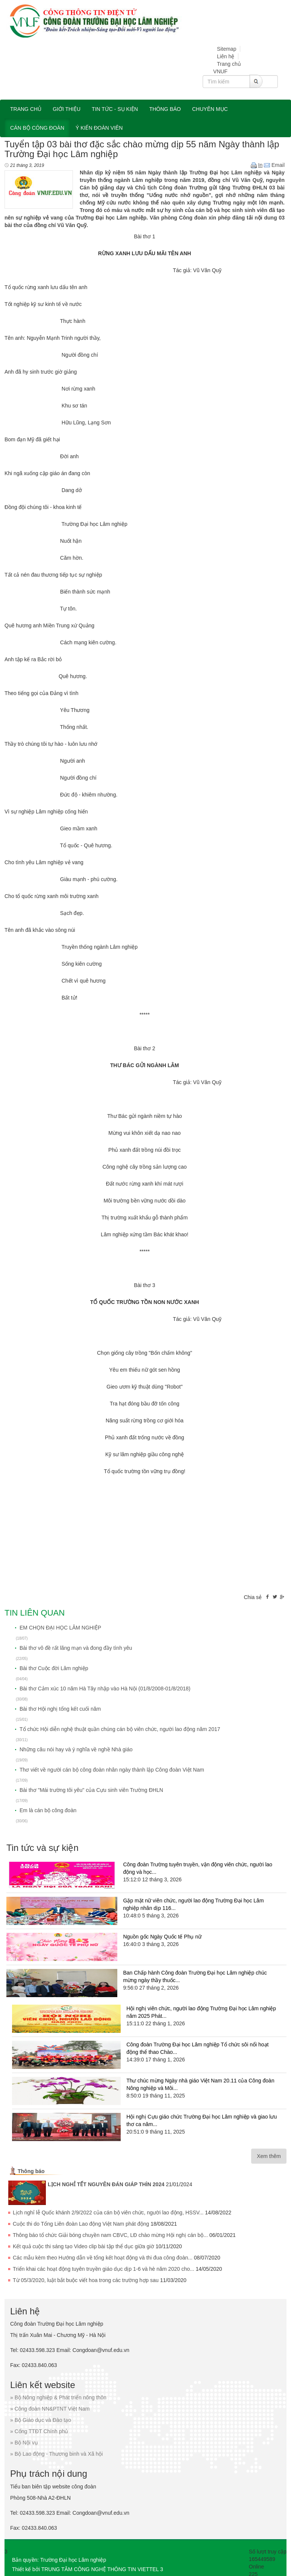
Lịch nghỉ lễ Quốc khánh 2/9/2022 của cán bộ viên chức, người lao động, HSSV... (108, 2213)
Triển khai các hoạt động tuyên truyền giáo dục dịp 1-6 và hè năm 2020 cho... (103, 2269)
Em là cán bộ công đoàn (48, 1810)
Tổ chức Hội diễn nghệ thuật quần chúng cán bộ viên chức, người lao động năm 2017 (120, 1729)
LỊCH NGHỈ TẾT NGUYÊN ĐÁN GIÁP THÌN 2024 (106, 2184)
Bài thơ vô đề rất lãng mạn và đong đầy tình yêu (76, 1648)
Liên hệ (225, 56)
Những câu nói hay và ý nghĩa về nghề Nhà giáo (76, 1749)
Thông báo (31, 2171)
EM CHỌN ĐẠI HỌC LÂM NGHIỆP (60, 1628)
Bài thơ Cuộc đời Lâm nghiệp (54, 1668)
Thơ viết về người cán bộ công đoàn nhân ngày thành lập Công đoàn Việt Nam (112, 1770)
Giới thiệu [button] (66, 109)
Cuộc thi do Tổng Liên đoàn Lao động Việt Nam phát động (81, 2224)
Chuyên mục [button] (210, 109)
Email (274, 165)
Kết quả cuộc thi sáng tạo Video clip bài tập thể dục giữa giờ (83, 2246)
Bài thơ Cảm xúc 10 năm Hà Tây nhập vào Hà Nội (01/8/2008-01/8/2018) (105, 1689)
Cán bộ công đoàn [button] (37, 128)
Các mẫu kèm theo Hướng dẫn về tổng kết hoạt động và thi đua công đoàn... (102, 2258)
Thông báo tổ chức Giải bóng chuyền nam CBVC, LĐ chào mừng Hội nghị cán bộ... (110, 2235)
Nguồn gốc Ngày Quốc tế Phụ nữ (162, 1937)
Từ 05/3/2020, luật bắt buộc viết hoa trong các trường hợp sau (86, 2280)
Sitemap (226, 49)
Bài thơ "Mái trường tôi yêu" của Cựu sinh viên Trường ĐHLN (91, 1790)
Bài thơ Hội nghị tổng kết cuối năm (60, 1709)
